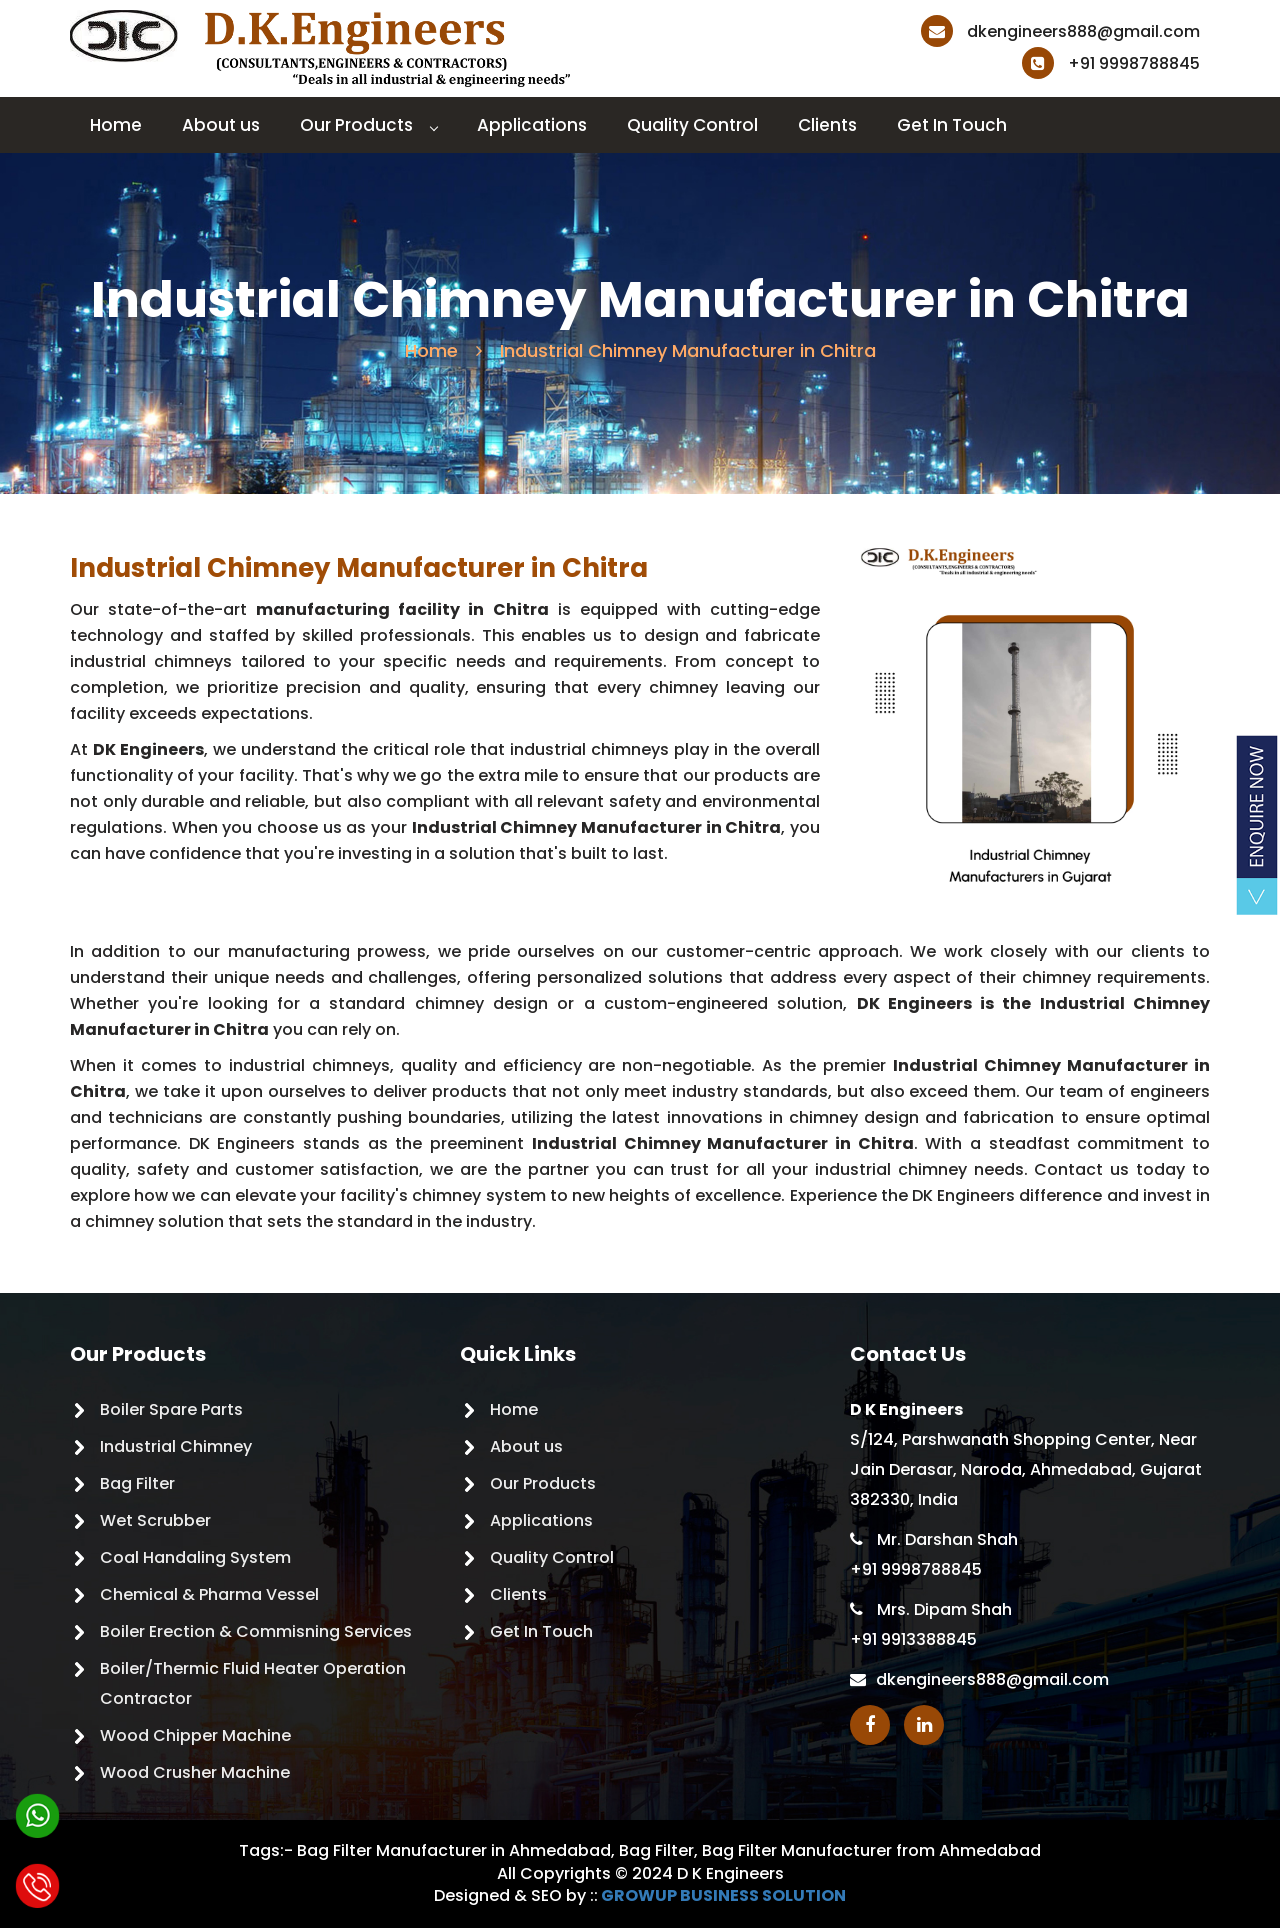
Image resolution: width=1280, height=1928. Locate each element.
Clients (827, 125)
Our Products (368, 125)
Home (116, 125)
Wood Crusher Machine (195, 1772)
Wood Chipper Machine (195, 1735)
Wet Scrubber (155, 1520)
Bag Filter (137, 1483)
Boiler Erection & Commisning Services (256, 1631)
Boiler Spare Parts (171, 1409)
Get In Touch (952, 125)
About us (221, 125)
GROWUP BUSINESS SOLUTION (723, 1895)
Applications (532, 125)
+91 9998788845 (1111, 63)
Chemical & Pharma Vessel (209, 1594)
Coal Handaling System (195, 1557)
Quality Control (692, 125)
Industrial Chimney (176, 1446)
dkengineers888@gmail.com (1060, 31)
